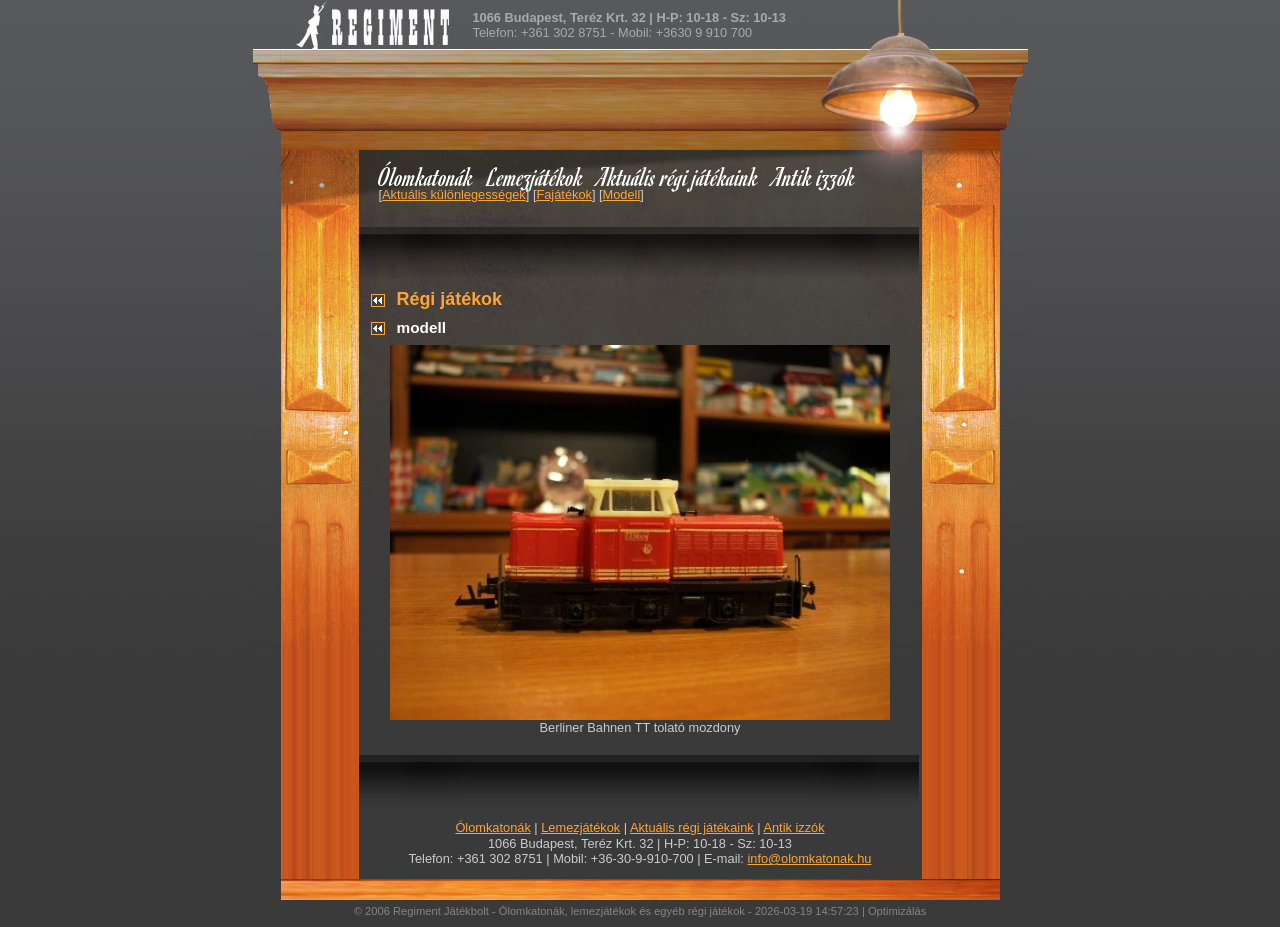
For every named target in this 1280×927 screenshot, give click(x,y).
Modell (622, 194)
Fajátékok (563, 194)
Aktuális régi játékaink (678, 176)
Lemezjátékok (535, 176)
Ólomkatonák (425, 176)
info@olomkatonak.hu (809, 858)
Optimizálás (897, 911)
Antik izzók (814, 176)
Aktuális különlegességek (454, 194)
